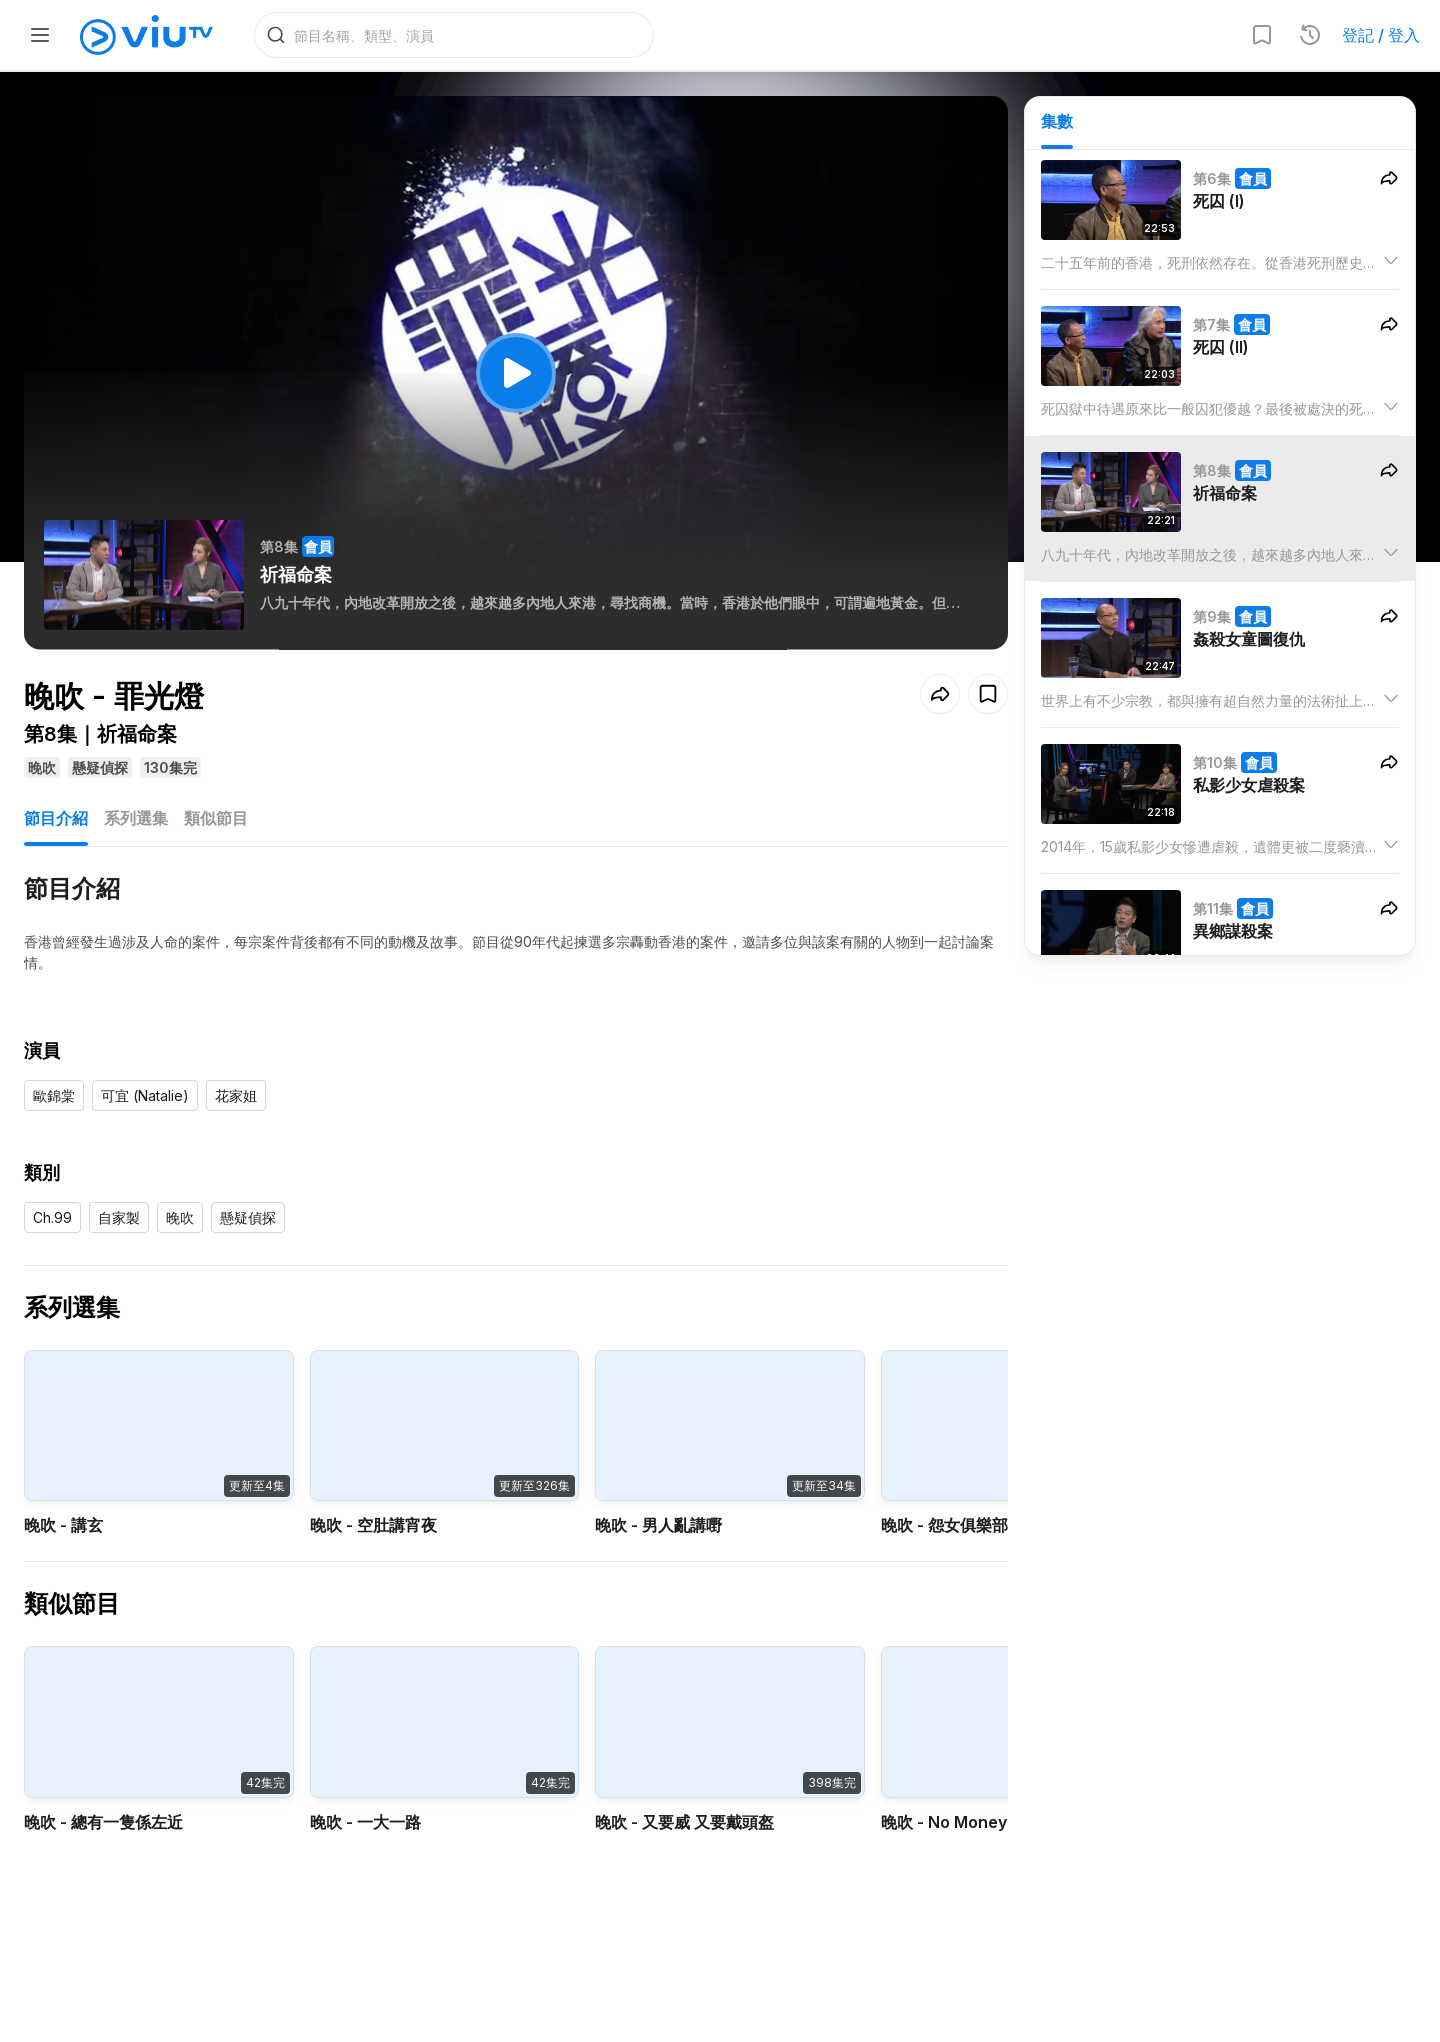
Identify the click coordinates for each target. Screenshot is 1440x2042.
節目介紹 (56, 818)
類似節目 (216, 818)
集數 (1057, 121)
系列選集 (136, 818)
